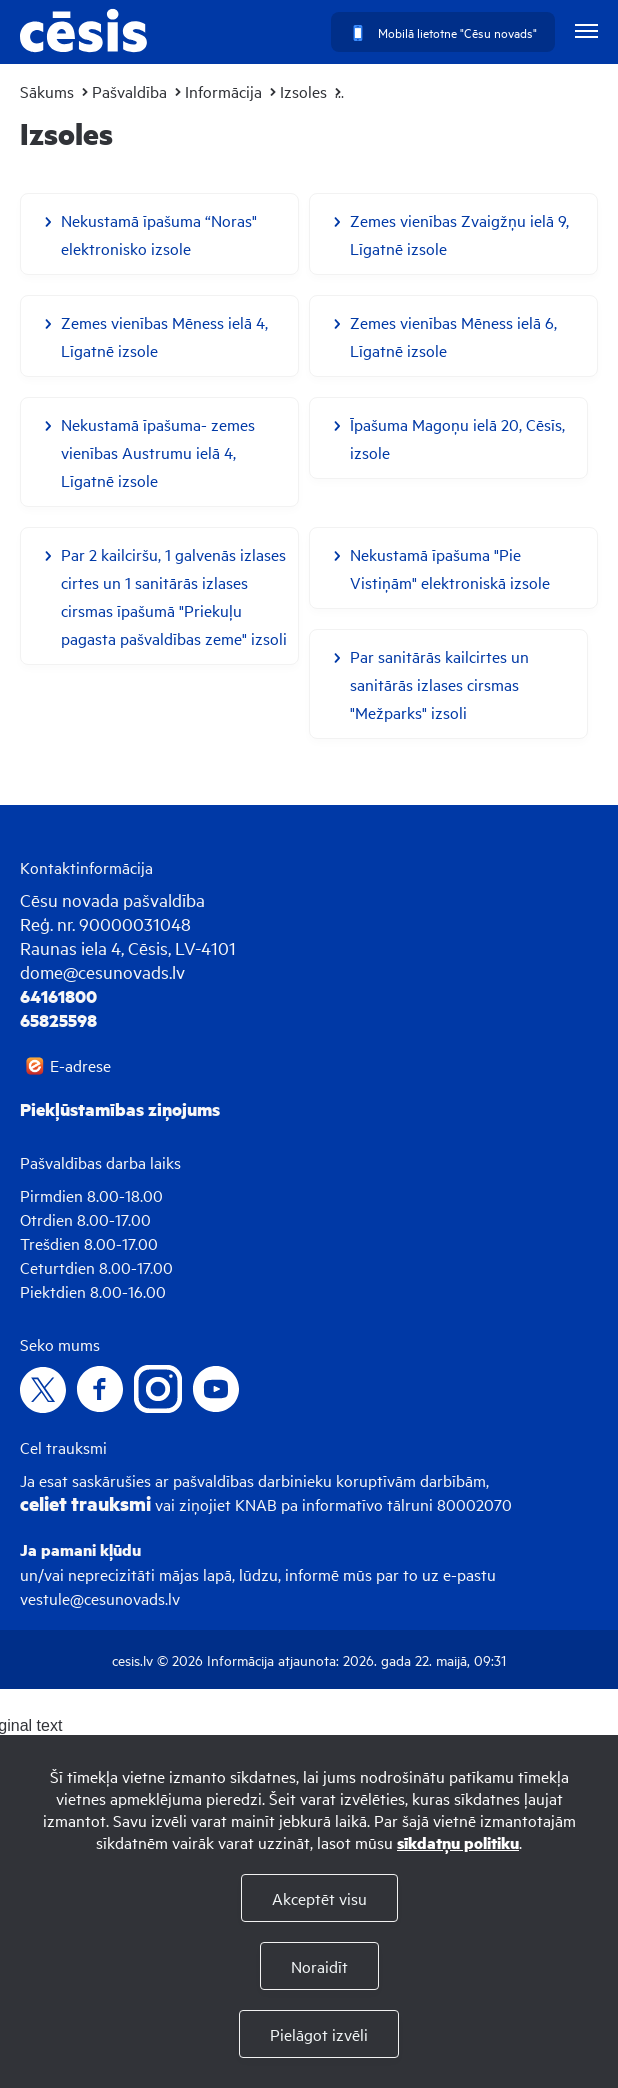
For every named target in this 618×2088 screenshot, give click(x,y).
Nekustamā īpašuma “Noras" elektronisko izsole (159, 234)
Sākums (47, 91)
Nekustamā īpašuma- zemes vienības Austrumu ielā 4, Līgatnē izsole (158, 452)
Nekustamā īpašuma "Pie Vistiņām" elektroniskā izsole (450, 568)
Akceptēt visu (319, 1898)
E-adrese (80, 1065)
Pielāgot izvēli (319, 2034)
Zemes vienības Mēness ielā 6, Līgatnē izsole (453, 336)
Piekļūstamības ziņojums (120, 1109)
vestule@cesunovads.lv (100, 1598)
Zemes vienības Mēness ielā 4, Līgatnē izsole (164, 336)
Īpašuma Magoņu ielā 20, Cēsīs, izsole (457, 438)
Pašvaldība (129, 91)
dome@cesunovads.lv (102, 971)
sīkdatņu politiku (458, 1842)
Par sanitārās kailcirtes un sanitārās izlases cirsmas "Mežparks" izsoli (439, 684)
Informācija (223, 91)
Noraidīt (319, 1966)
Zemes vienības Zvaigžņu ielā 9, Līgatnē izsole (459, 234)
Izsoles (303, 91)
